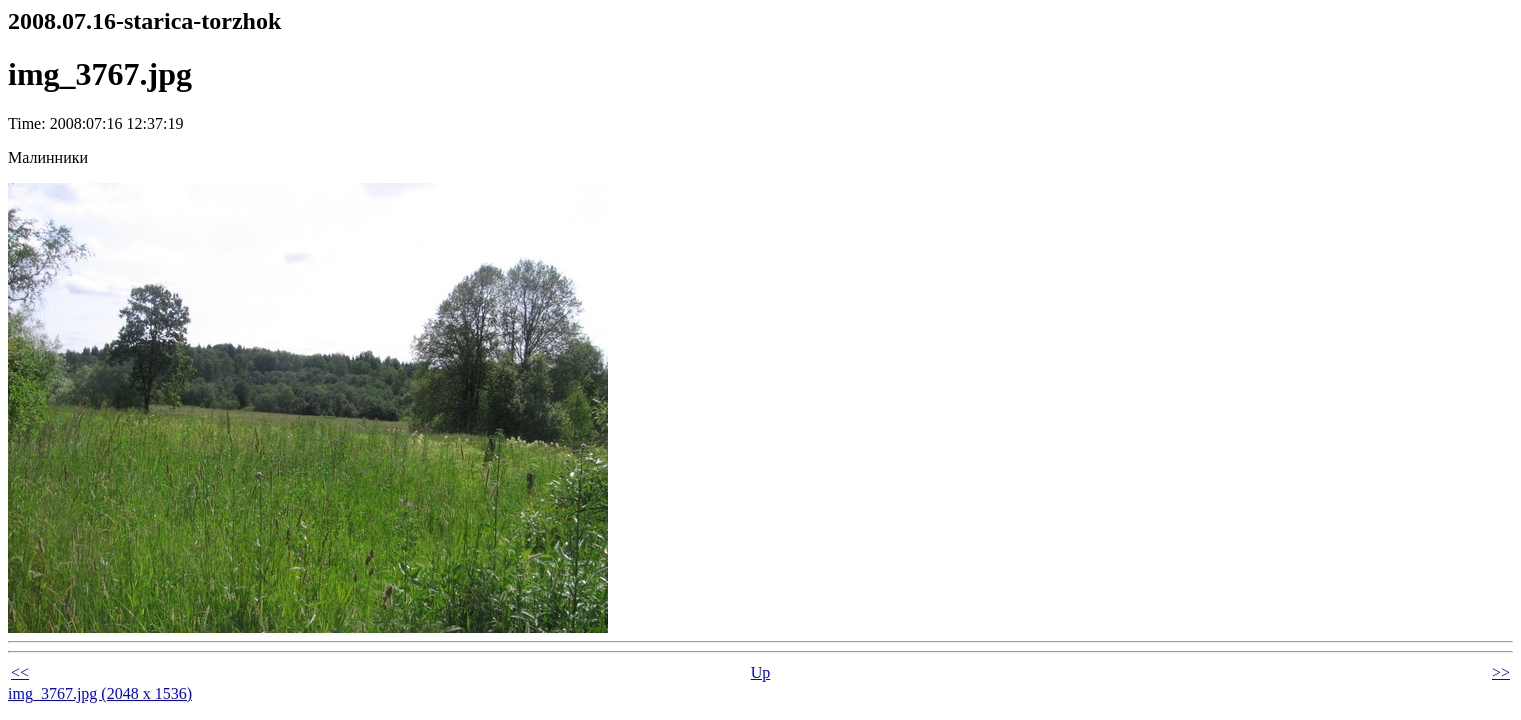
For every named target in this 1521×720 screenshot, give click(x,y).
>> (1501, 672)
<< (20, 672)
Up (761, 672)
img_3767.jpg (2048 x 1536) (100, 693)
